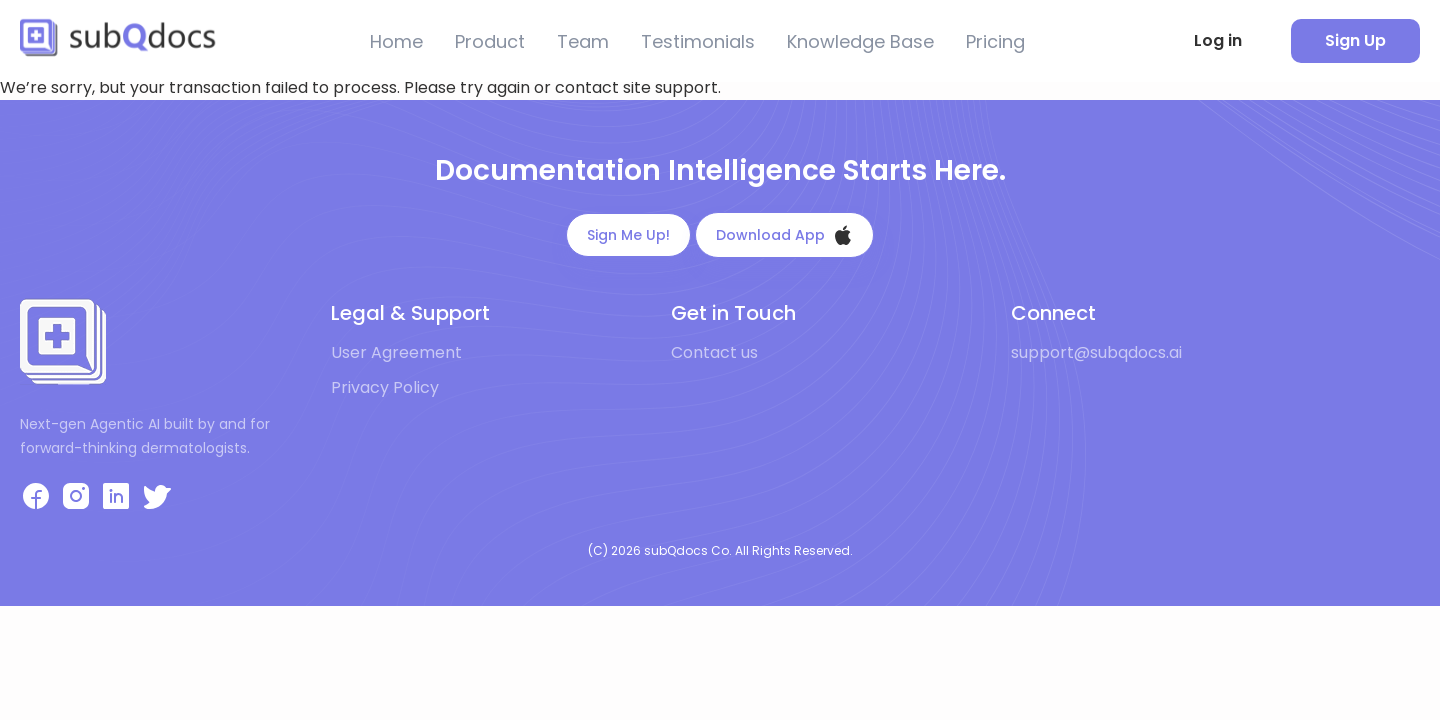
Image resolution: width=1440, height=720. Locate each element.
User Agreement (396, 352)
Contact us (714, 352)
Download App (784, 235)
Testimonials (698, 41)
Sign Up (1355, 40)
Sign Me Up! (628, 235)
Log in (1218, 40)
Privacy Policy (385, 387)
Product (490, 41)
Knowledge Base (860, 41)
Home (396, 41)
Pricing (995, 41)
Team (583, 41)
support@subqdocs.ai (1096, 352)
